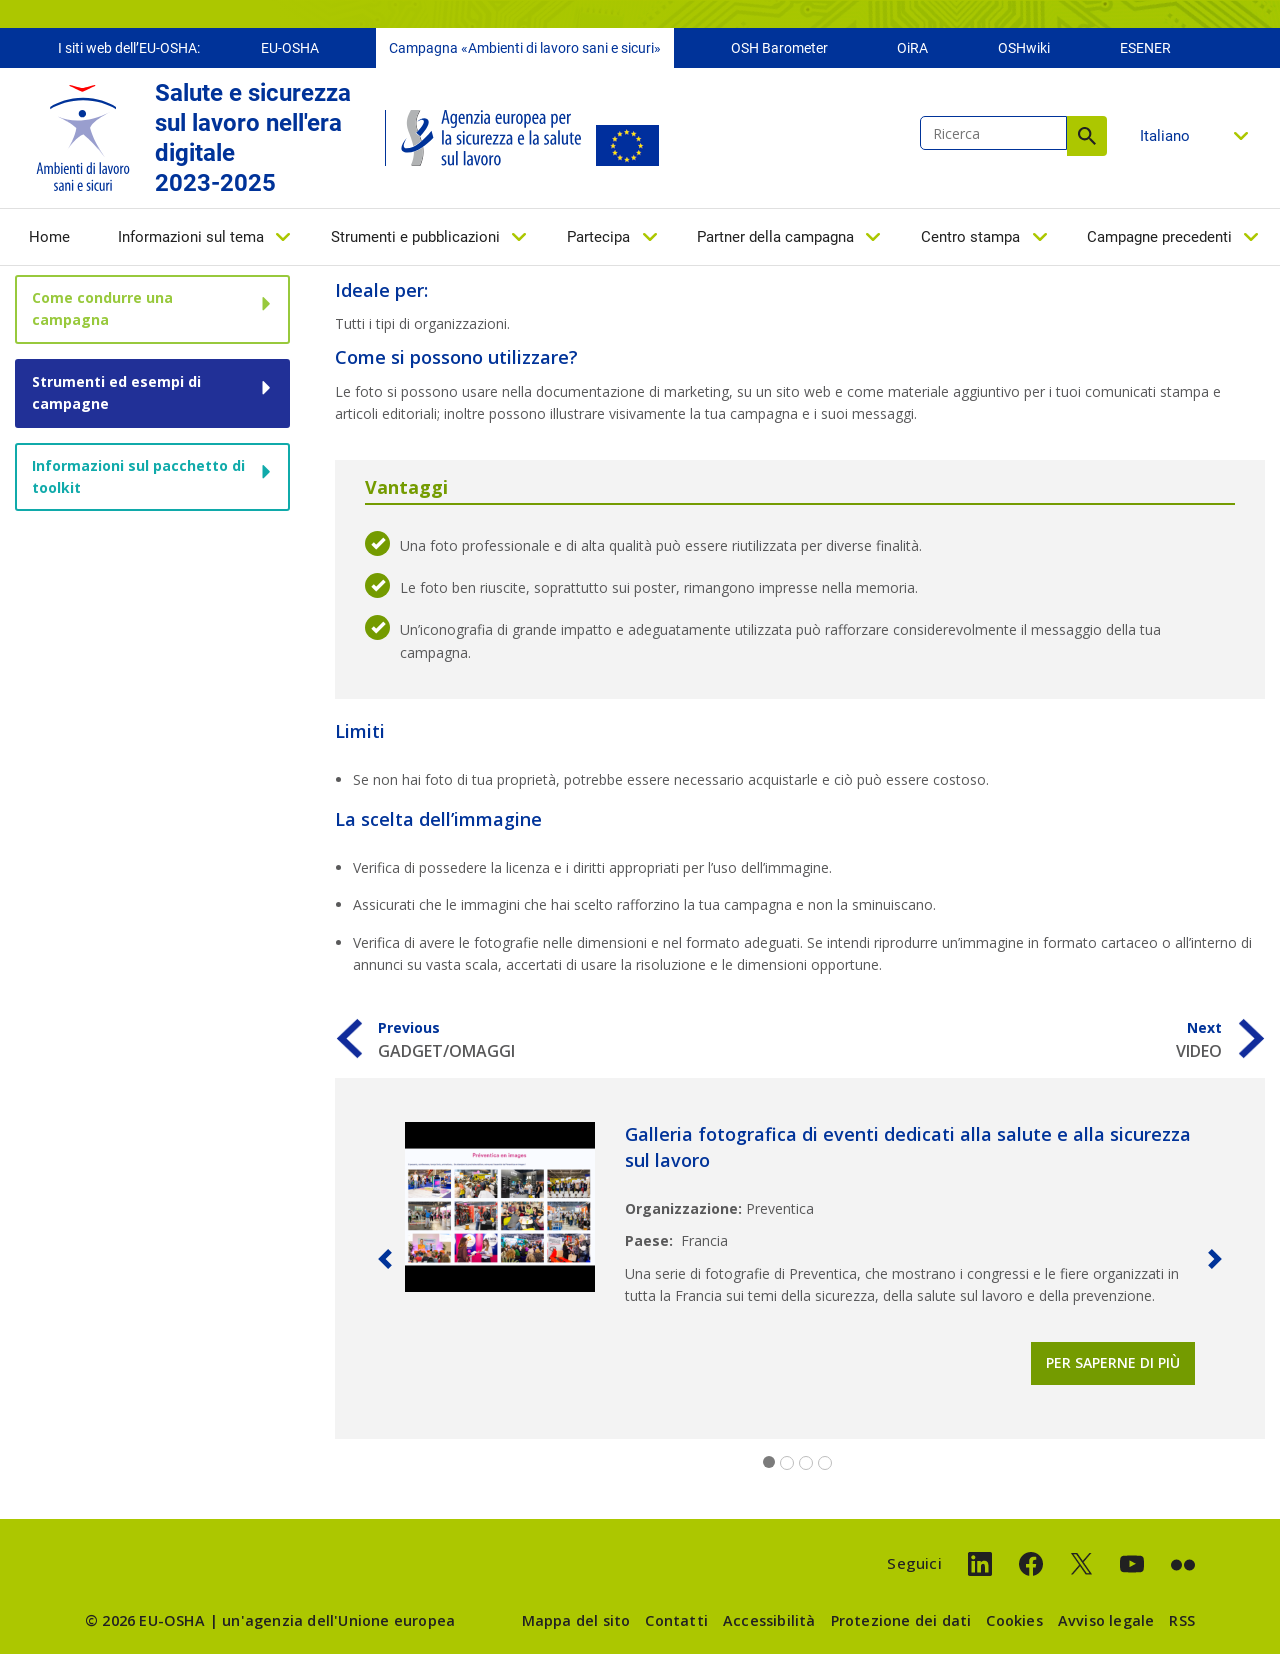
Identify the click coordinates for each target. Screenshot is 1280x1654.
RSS (1182, 1620)
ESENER (1145, 48)
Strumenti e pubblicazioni (415, 237)
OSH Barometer (779, 48)
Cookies (1014, 1620)
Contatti (676, 1620)
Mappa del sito (576, 1620)
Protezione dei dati (901, 1620)
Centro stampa (970, 237)
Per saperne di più (1113, 1362)
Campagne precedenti (1159, 237)
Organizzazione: (683, 1208)
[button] (385, 1258)
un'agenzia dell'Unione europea (338, 1620)
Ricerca (1087, 136)
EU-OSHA (290, 48)
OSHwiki (1024, 48)
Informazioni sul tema (191, 237)
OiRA (912, 48)
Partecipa (598, 237)
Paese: (649, 1240)
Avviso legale (1106, 1620)
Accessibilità (769, 1620)
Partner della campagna (775, 237)
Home (49, 237)
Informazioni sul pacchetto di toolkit (138, 476)
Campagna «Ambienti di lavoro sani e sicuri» (525, 48)
